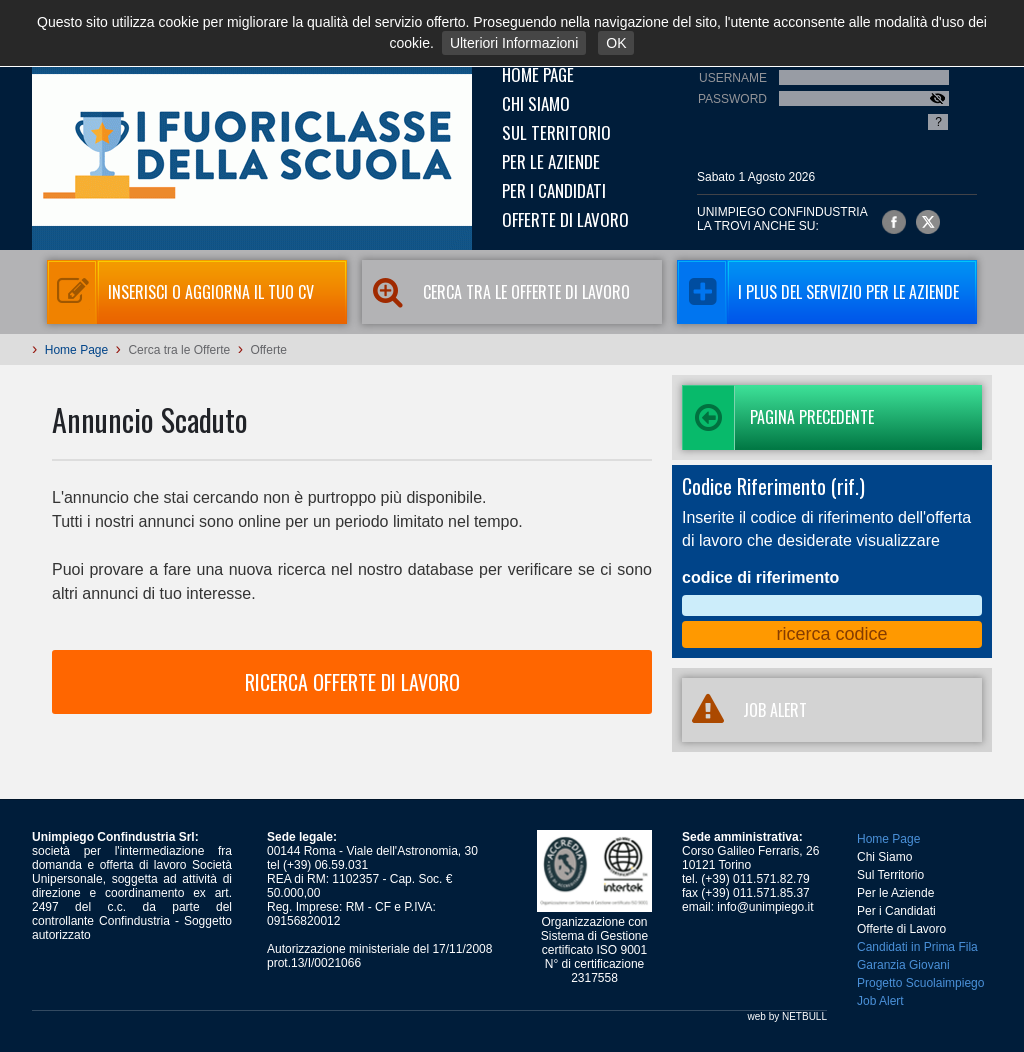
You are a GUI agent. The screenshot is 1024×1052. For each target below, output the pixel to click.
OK (616, 43)
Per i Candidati (554, 190)
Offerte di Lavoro (565, 219)
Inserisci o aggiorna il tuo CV (180, 292)
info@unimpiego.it (765, 907)
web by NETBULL (787, 1016)
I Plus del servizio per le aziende (818, 292)
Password (732, 99)
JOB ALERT (744, 710)
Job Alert (880, 1001)
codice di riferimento (760, 577)
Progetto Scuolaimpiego (920, 983)
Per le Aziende (551, 161)
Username (733, 78)
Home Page (538, 74)
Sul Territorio (556, 132)
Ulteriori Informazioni (514, 43)
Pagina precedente (778, 417)
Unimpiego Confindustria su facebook (894, 222)
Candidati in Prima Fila (917, 947)
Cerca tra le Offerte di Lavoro (496, 292)
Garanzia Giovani (903, 965)
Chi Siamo (536, 103)
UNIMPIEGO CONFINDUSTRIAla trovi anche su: (782, 219)
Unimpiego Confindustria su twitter (928, 222)
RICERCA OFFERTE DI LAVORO (352, 682)
